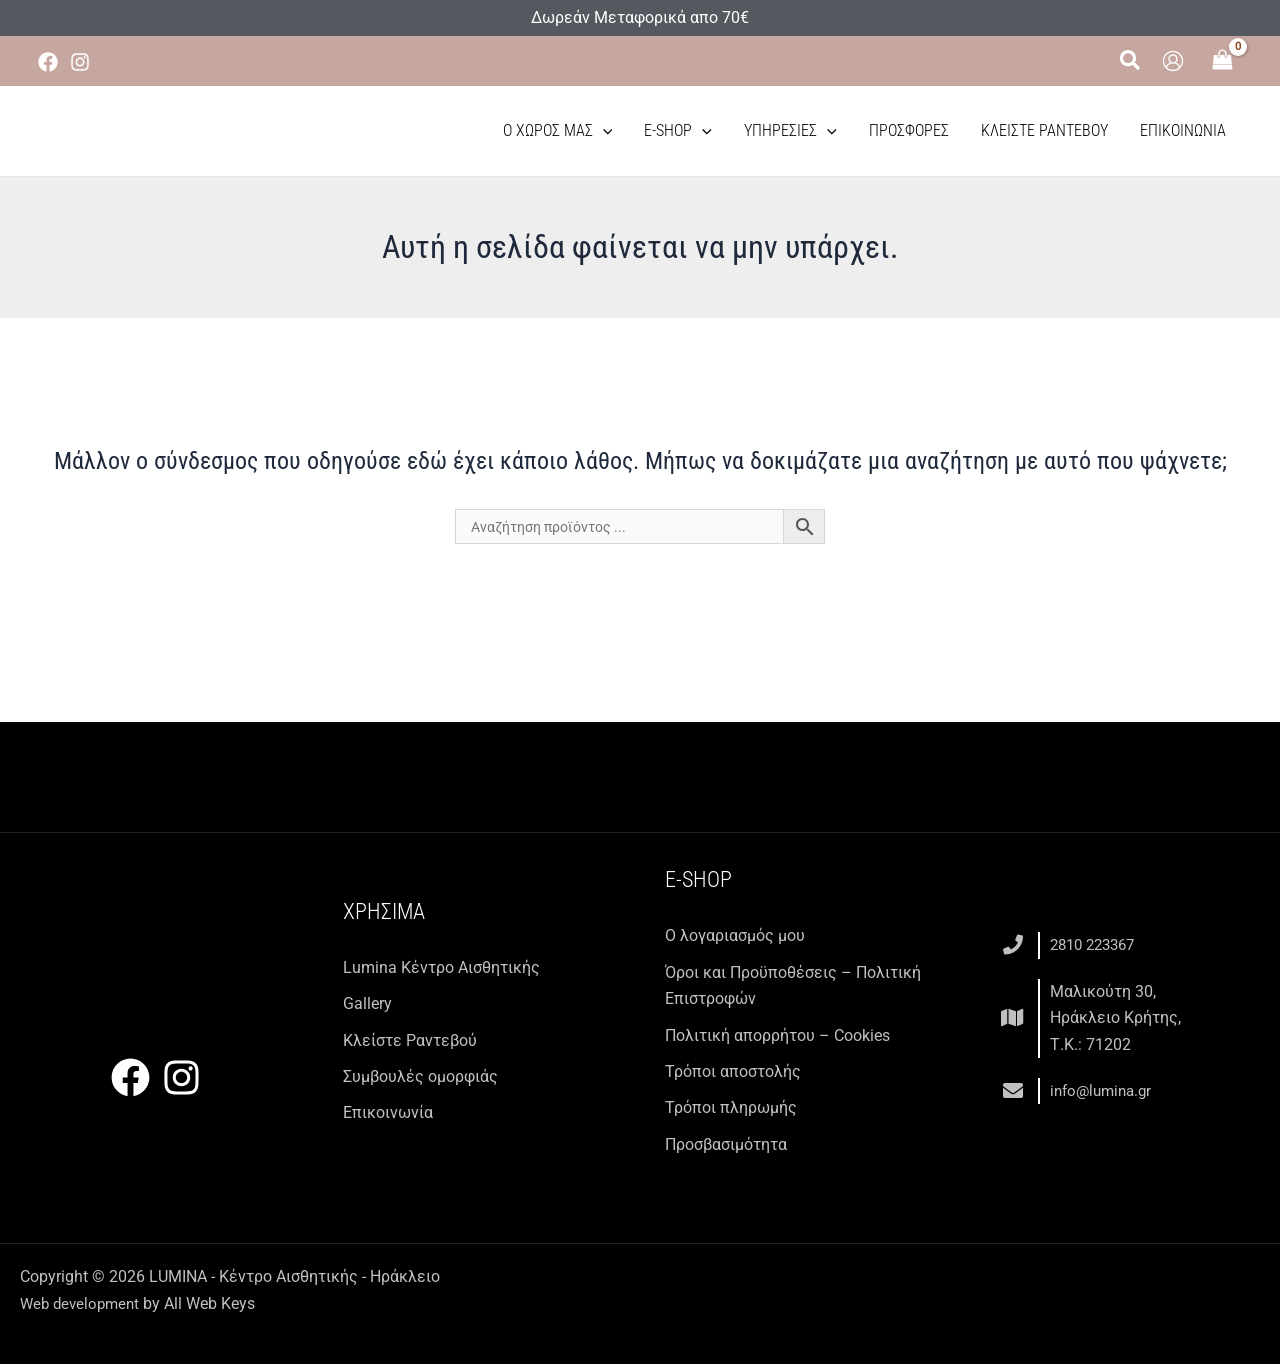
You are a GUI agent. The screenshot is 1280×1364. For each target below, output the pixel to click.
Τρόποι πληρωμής (731, 1107)
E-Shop (678, 131)
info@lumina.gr (1104, 1090)
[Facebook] (48, 62)
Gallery (367, 1003)
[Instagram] (80, 62)
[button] (1131, 61)
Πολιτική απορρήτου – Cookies (777, 1035)
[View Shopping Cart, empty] (1223, 61)
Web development (83, 1303)
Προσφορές (909, 130)
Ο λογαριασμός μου (735, 935)
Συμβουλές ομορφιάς (420, 1076)
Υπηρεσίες (790, 131)
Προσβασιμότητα (726, 1144)
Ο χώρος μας (558, 131)
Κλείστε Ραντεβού (1044, 130)
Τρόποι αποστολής (733, 1071)
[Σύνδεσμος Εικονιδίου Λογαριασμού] (1173, 61)
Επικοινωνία (1183, 130)
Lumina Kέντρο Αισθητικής (441, 967)
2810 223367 (1097, 944)
